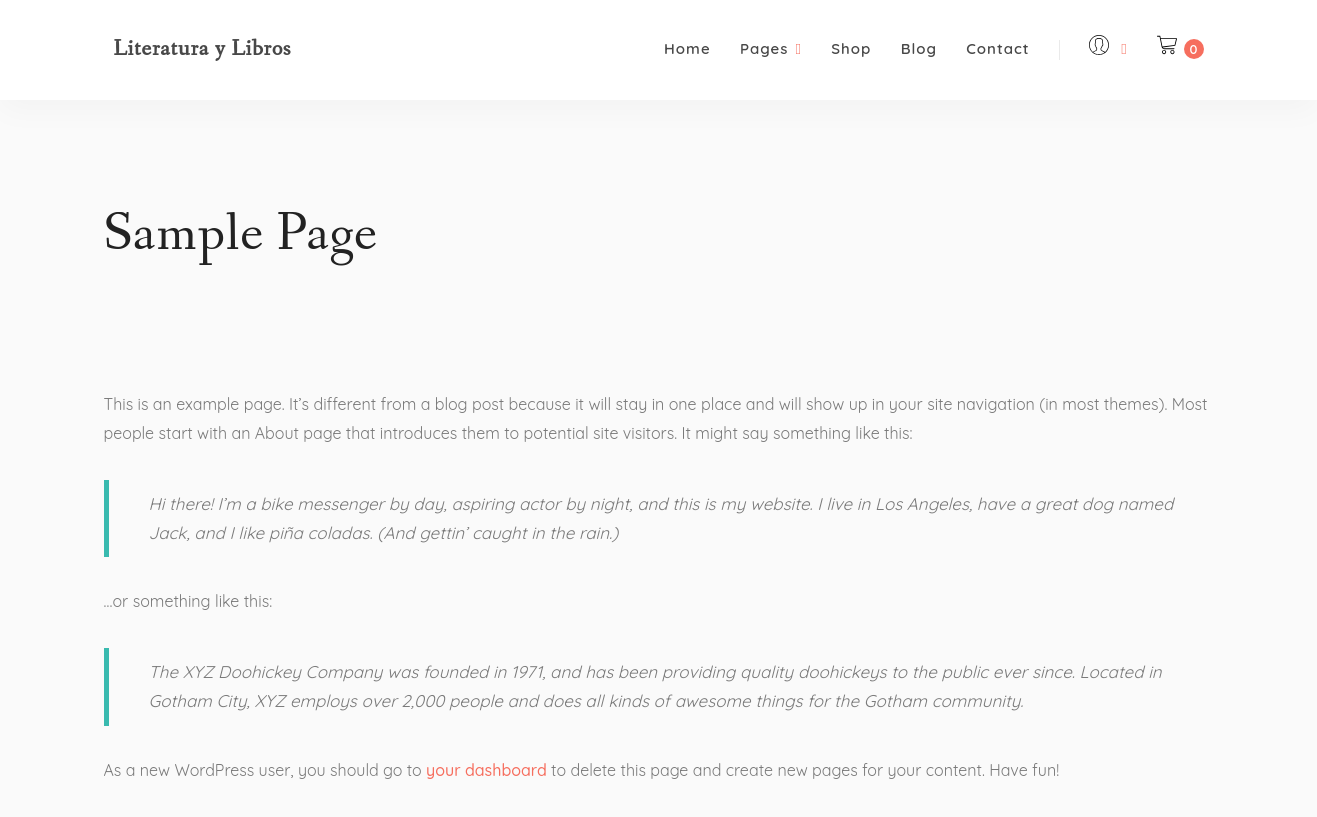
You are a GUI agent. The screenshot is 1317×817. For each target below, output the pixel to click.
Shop (851, 48)
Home (687, 48)
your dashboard (486, 770)
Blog (919, 48)
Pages (771, 48)
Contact (997, 48)
